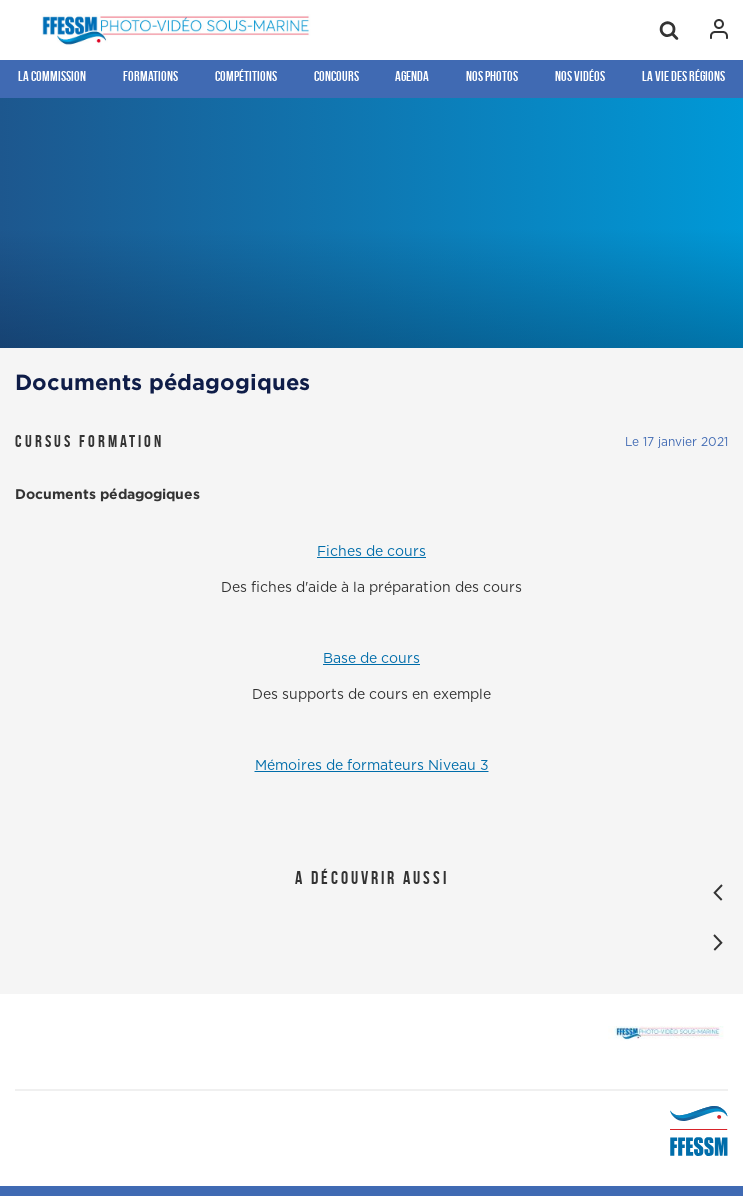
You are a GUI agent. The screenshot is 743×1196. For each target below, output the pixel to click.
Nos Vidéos (580, 76)
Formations (150, 76)
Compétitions (246, 76)
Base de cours (371, 659)
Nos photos (492, 76)
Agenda (412, 76)
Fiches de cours (371, 552)
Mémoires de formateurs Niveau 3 (372, 766)
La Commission (52, 76)
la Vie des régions (683, 76)
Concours (336, 76)
